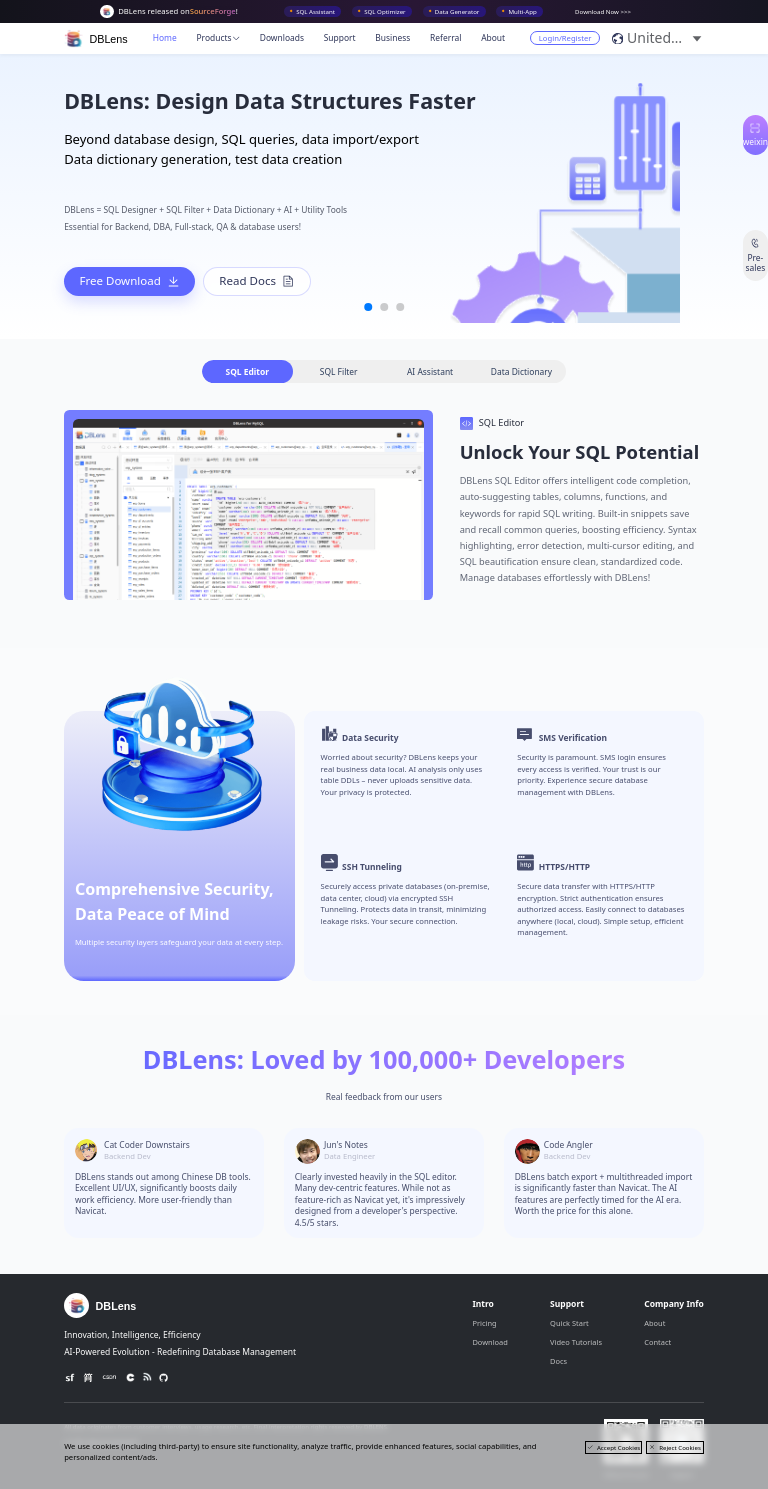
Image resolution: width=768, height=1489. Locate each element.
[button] (665, 38)
